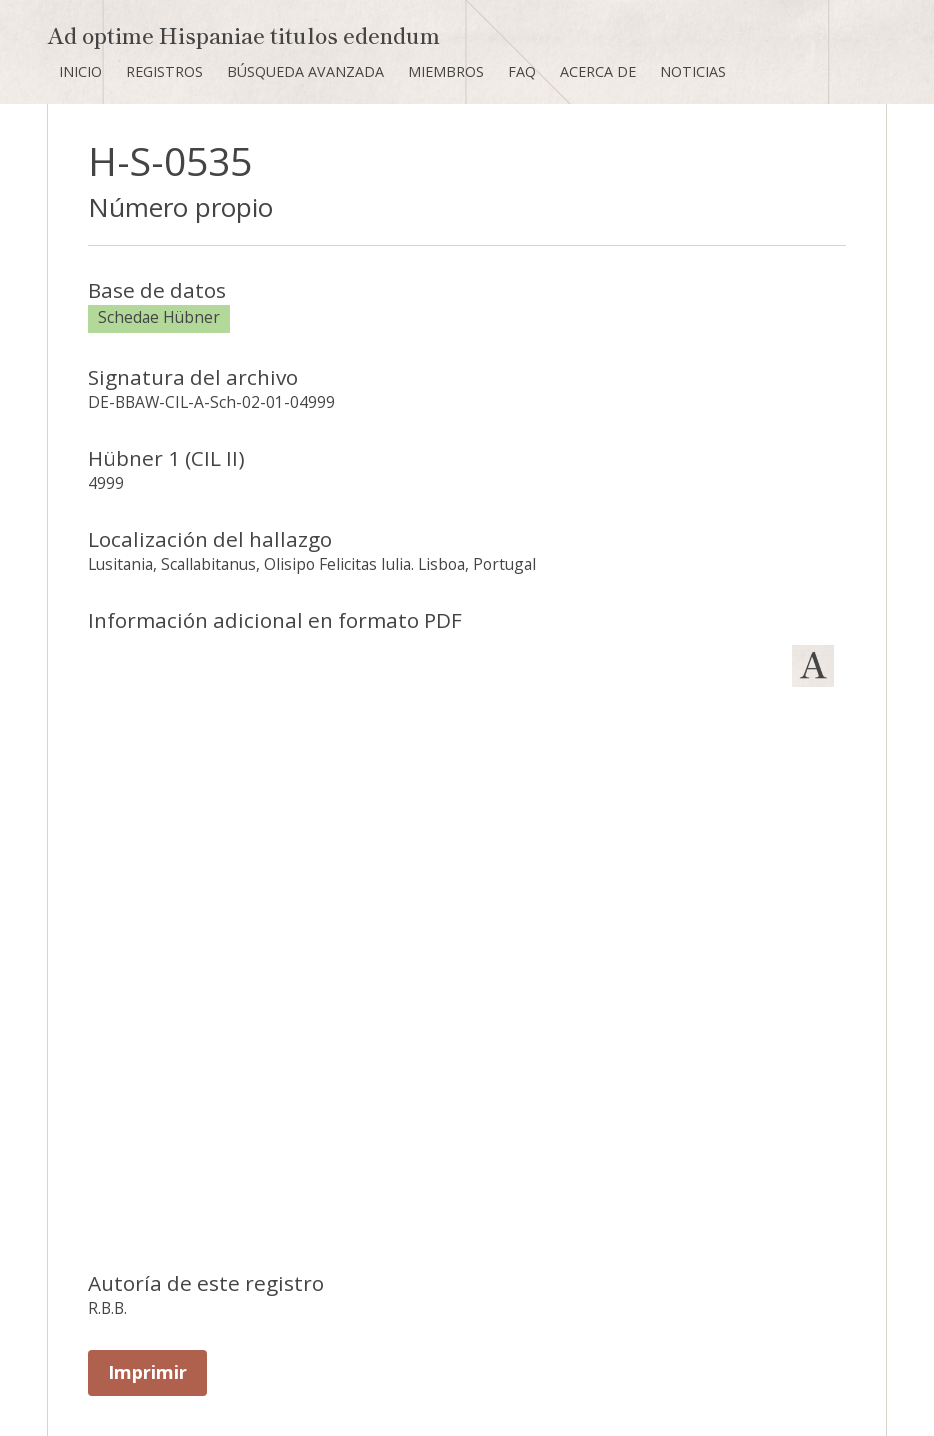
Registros (164, 71)
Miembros (446, 71)
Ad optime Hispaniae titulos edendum (243, 34)
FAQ (522, 71)
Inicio (80, 71)
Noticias (693, 71)
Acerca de (598, 71)
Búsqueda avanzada (305, 71)
